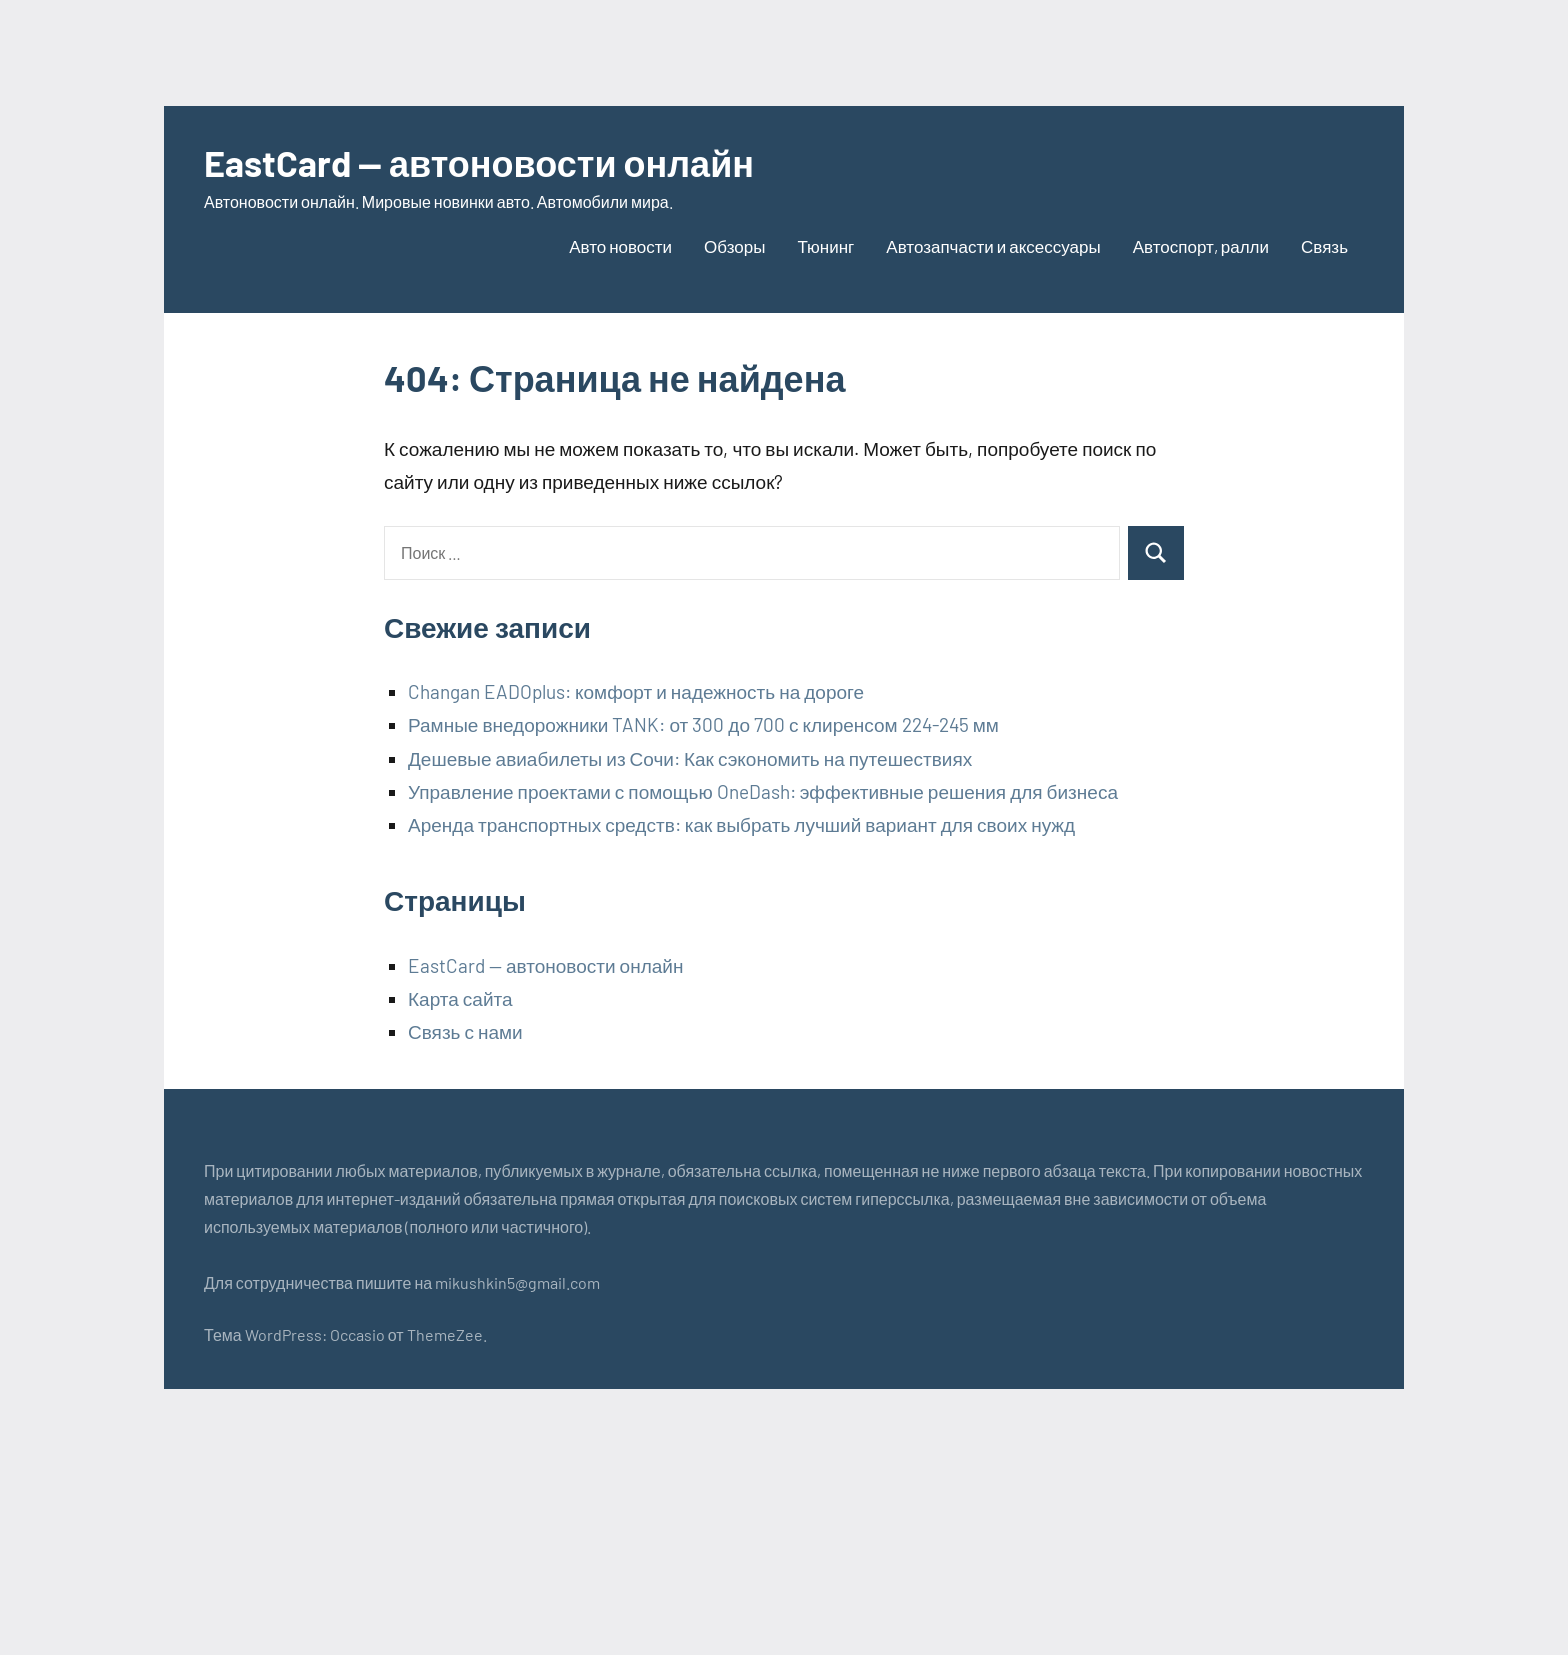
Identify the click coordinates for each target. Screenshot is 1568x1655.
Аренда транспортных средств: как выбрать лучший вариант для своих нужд (741, 824)
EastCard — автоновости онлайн (479, 162)
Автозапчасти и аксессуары (993, 246)
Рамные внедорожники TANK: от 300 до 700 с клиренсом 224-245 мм (703, 724)
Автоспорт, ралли (1201, 246)
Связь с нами (465, 1031)
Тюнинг (825, 246)
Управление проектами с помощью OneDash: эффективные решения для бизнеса (763, 791)
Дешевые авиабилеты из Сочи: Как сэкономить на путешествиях (690, 758)
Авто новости (620, 246)
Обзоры (734, 246)
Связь (1324, 246)
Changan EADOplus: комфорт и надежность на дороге (636, 691)
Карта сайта (460, 998)
